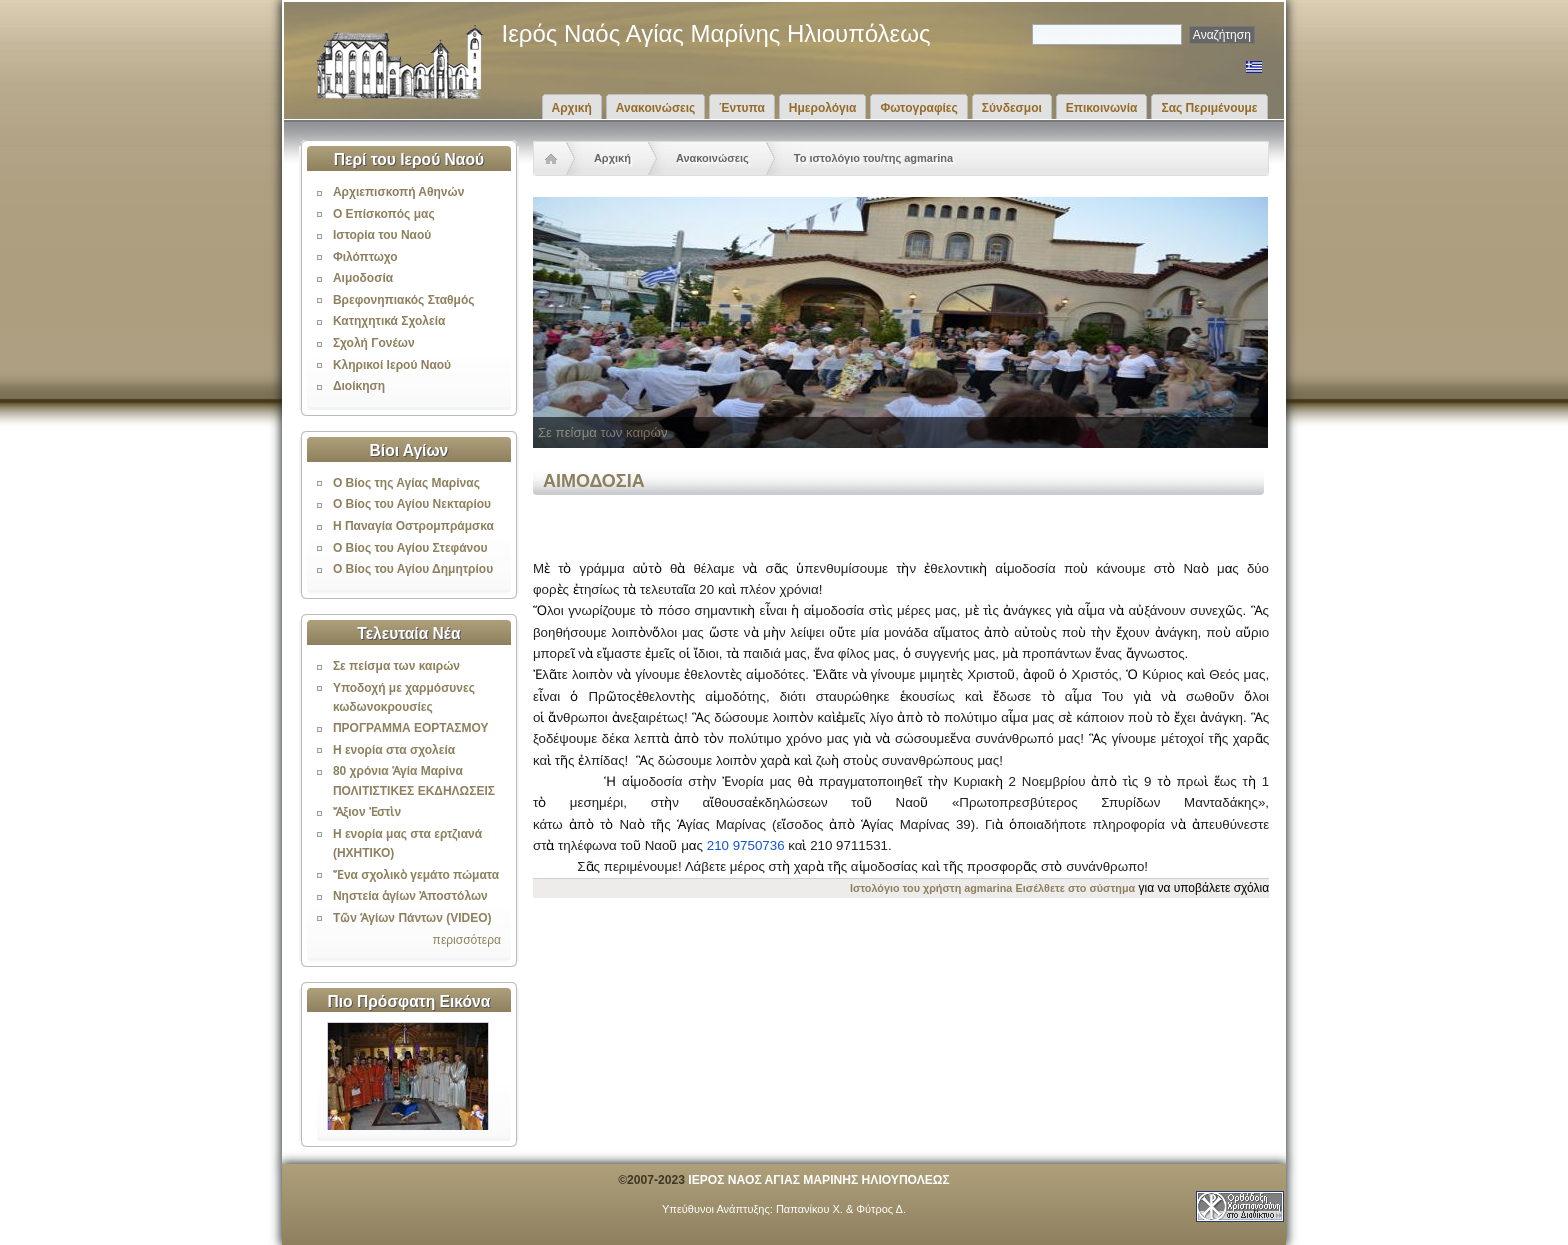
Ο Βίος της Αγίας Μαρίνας (406, 483)
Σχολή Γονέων (374, 343)
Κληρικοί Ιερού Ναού (392, 365)
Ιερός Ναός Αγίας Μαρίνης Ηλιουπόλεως (716, 33)
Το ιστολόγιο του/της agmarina (873, 158)
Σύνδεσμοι (1012, 108)
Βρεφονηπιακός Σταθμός (404, 300)
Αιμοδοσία (363, 278)
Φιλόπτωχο (365, 257)
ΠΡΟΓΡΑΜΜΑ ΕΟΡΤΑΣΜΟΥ (411, 728)
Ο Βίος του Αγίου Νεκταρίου (412, 504)
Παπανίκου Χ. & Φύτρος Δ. (841, 1209)
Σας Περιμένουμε (1209, 108)
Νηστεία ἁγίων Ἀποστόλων (410, 896)
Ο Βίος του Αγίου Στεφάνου (410, 548)
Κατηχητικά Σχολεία (389, 321)
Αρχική (572, 108)
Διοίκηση (359, 386)
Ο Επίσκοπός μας (384, 214)
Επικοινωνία (1102, 108)
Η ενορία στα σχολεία (394, 750)
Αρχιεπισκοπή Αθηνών (398, 192)
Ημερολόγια (823, 108)
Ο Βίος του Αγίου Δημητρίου (413, 569)
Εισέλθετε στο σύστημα (1076, 888)
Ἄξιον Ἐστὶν (367, 812)
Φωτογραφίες (918, 108)
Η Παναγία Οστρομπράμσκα (413, 526)
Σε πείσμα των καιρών (396, 666)
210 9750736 (746, 845)
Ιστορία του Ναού (382, 235)
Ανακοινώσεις (656, 108)
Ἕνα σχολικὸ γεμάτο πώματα (416, 875)
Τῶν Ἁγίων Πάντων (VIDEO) (412, 918)
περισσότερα (467, 940)
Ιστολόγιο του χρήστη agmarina (931, 888)
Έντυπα (741, 108)
